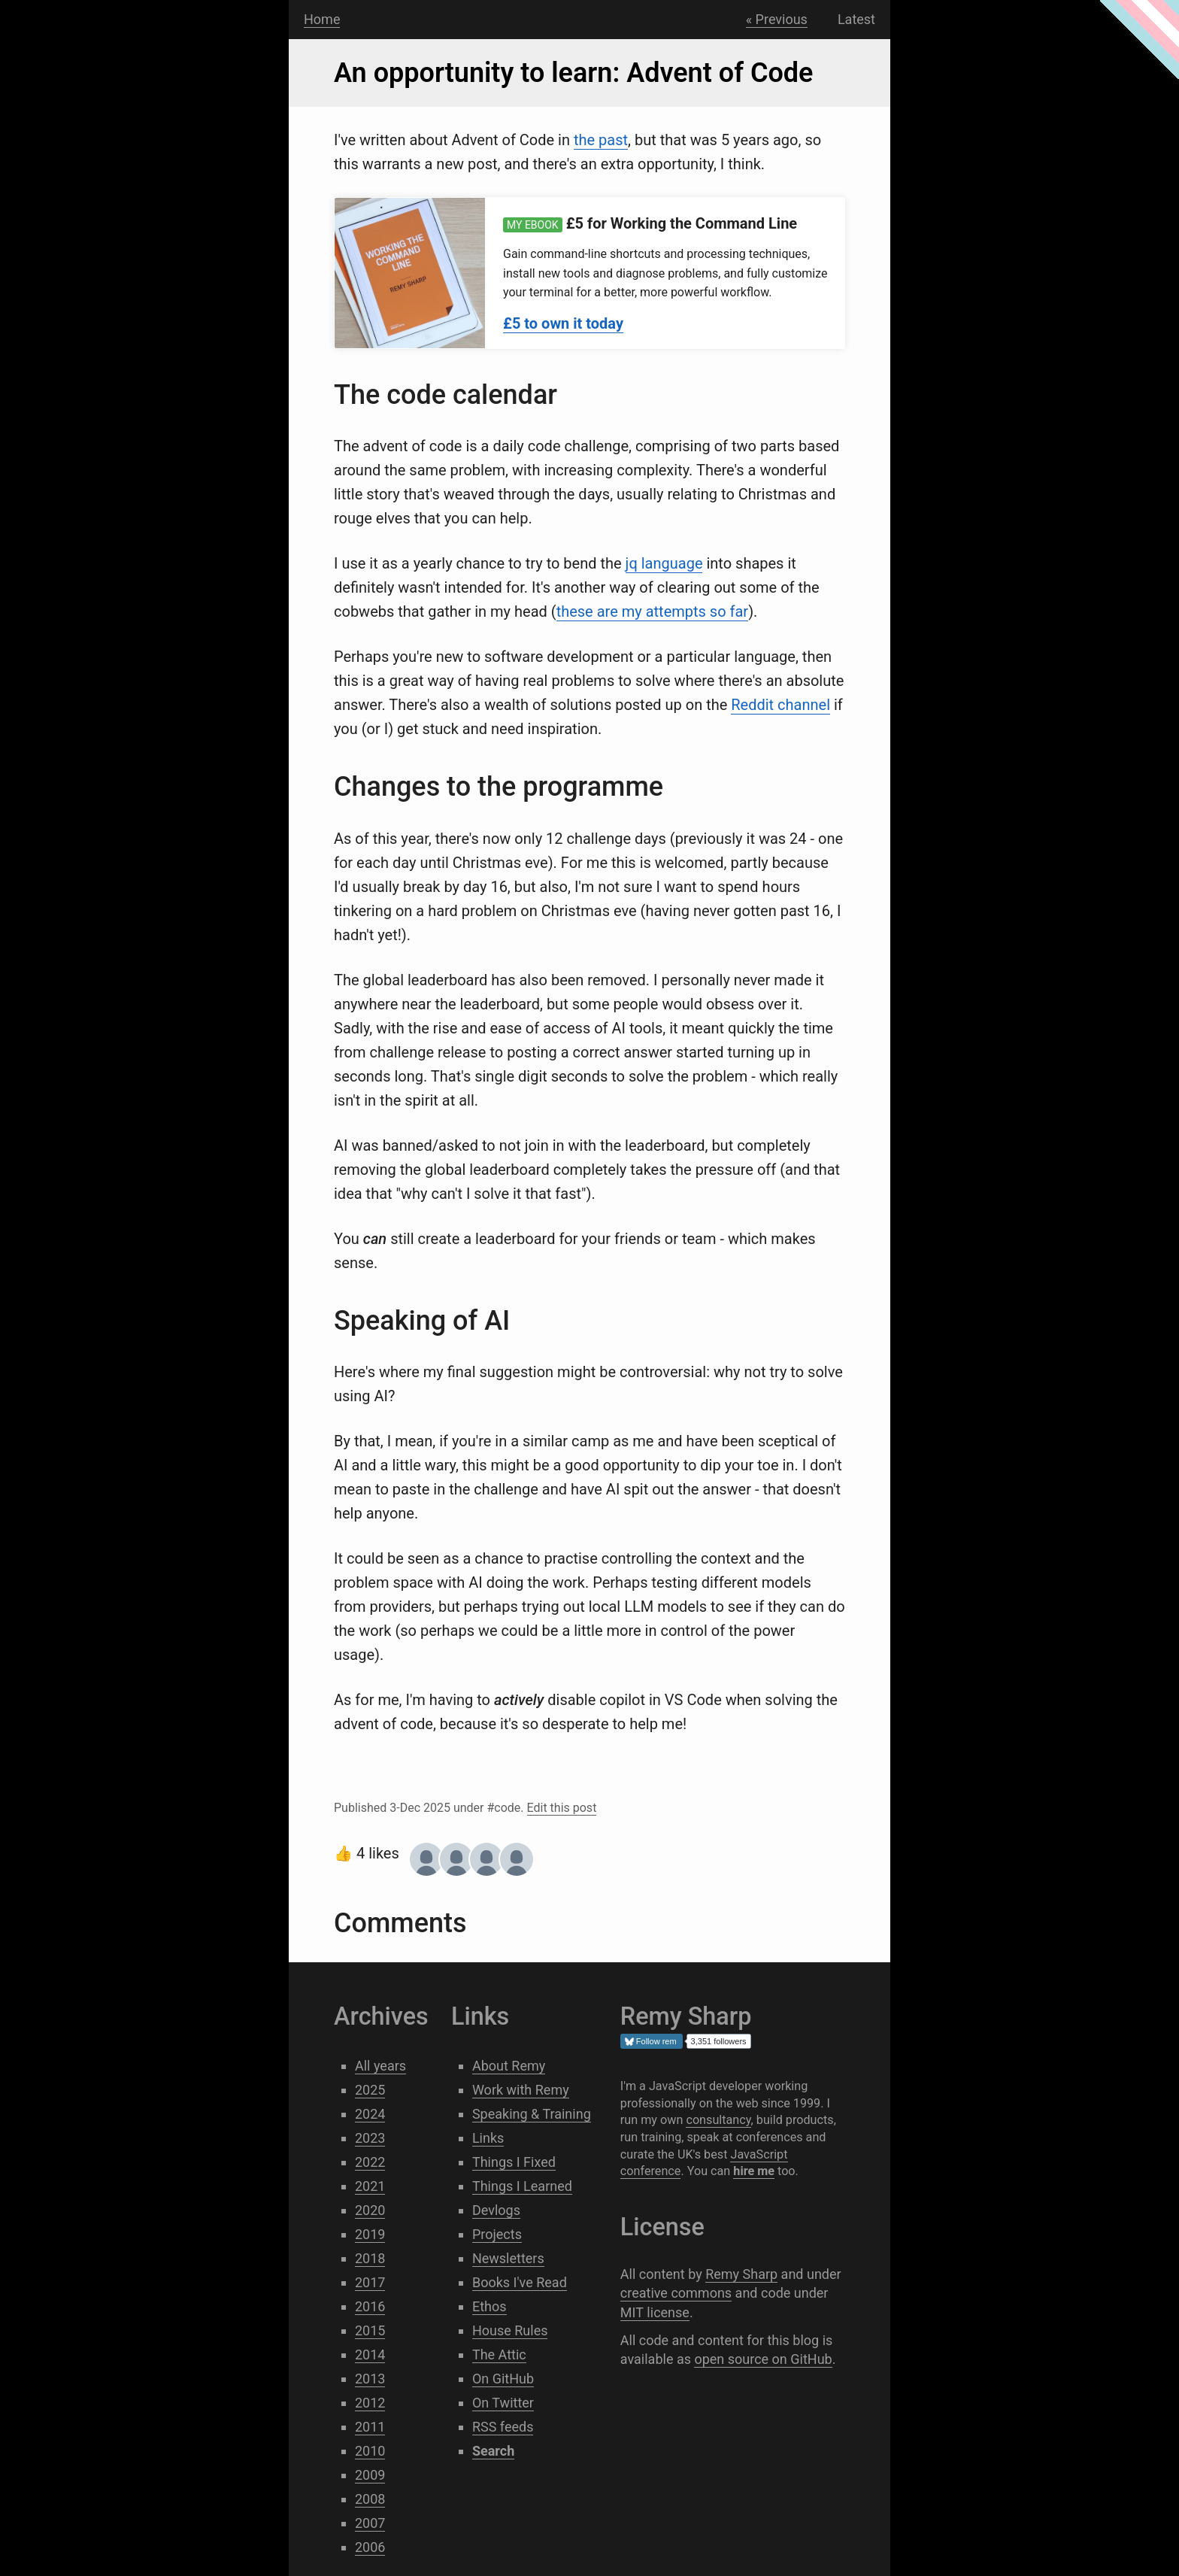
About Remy (508, 2066)
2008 (370, 2499)
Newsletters (508, 2258)
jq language (664, 563)
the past (601, 140)
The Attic (499, 2354)
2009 (370, 2475)
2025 (370, 2090)
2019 (370, 2234)
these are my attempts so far (652, 611)
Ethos (489, 2306)
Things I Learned (522, 2186)
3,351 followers (719, 2041)
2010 (370, 2451)
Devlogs (496, 2210)
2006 (370, 2547)
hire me (753, 2171)
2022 (370, 2162)
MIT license (655, 2312)
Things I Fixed (514, 2162)
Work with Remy (520, 2090)
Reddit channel (780, 705)
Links (488, 2138)
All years (380, 2066)
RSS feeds (503, 2427)
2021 (370, 2186)
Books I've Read (519, 2282)
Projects (497, 2234)
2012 (370, 2403)
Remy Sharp (741, 2274)
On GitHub (503, 2378)
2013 (370, 2378)
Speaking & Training (531, 2114)
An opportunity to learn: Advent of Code (573, 73)
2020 (370, 2210)
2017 (370, 2282)
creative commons (676, 2293)
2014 (370, 2354)
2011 (370, 2427)
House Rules (510, 2330)
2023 (370, 2138)
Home (322, 19)
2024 (370, 2114)
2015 (370, 2330)
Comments (400, 1923)
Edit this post (562, 1808)
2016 (370, 2306)
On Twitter (503, 2403)
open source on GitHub (763, 2359)
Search (364, 20)
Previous (782, 19)
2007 (370, 2523)
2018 (370, 2258)
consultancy (718, 2120)
